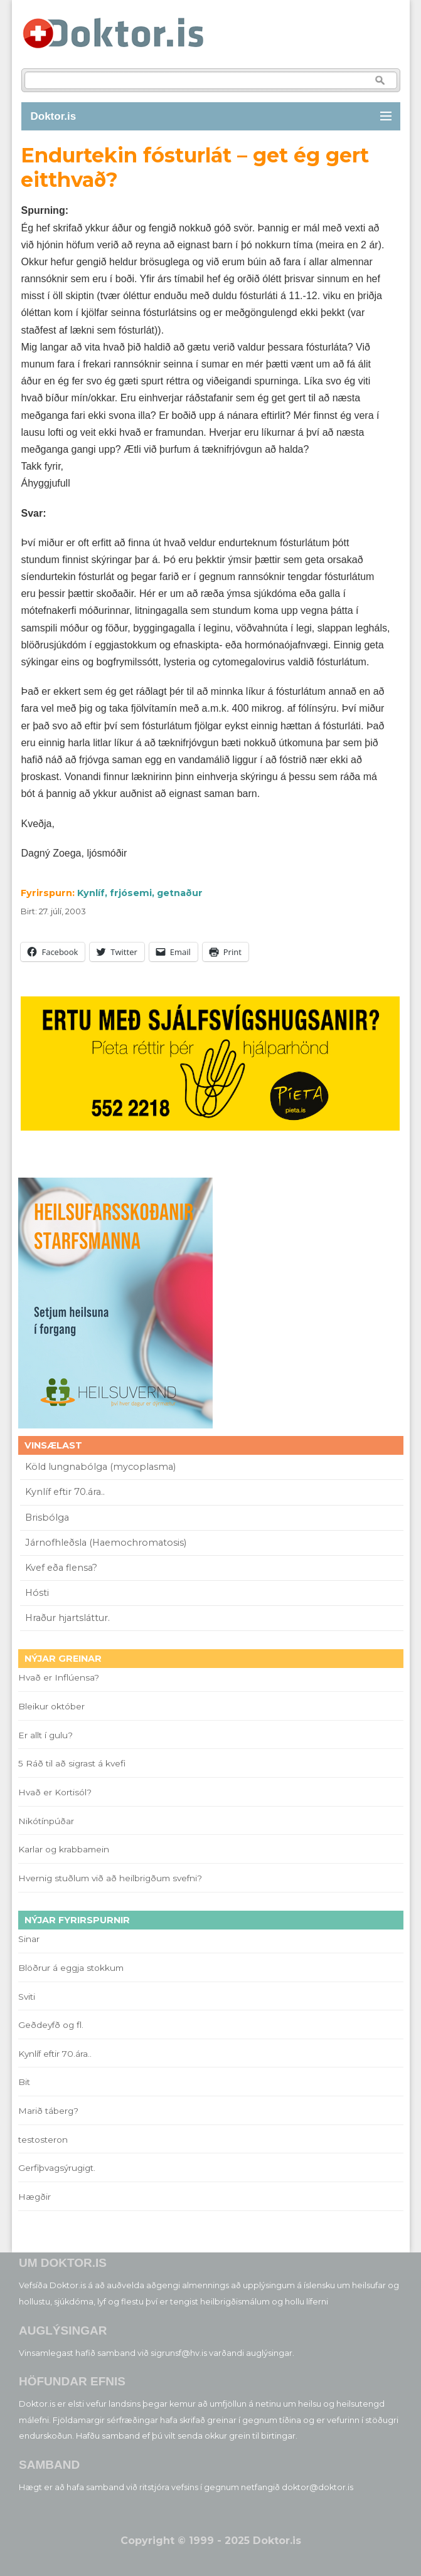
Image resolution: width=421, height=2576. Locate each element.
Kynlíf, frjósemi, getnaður (140, 893)
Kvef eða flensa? (61, 1567)
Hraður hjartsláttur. (67, 1617)
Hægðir (34, 2197)
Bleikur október (51, 1706)
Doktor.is (54, 116)
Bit (24, 2082)
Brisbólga (47, 1517)
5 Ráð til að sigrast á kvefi (73, 1763)
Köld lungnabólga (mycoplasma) (100, 1466)
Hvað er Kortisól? (56, 1792)
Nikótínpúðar (46, 1821)
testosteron (43, 2140)
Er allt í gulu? (47, 1735)
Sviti (26, 1997)
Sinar (29, 1939)
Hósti (37, 1592)
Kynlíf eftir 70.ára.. (65, 1491)
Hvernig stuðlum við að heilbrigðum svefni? (110, 1878)
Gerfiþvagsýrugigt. (56, 2168)
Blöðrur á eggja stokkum (71, 1968)
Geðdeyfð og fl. (50, 2025)
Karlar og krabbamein (63, 1849)
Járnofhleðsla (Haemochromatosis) (105, 1542)
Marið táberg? (48, 2111)
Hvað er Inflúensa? (58, 1677)
